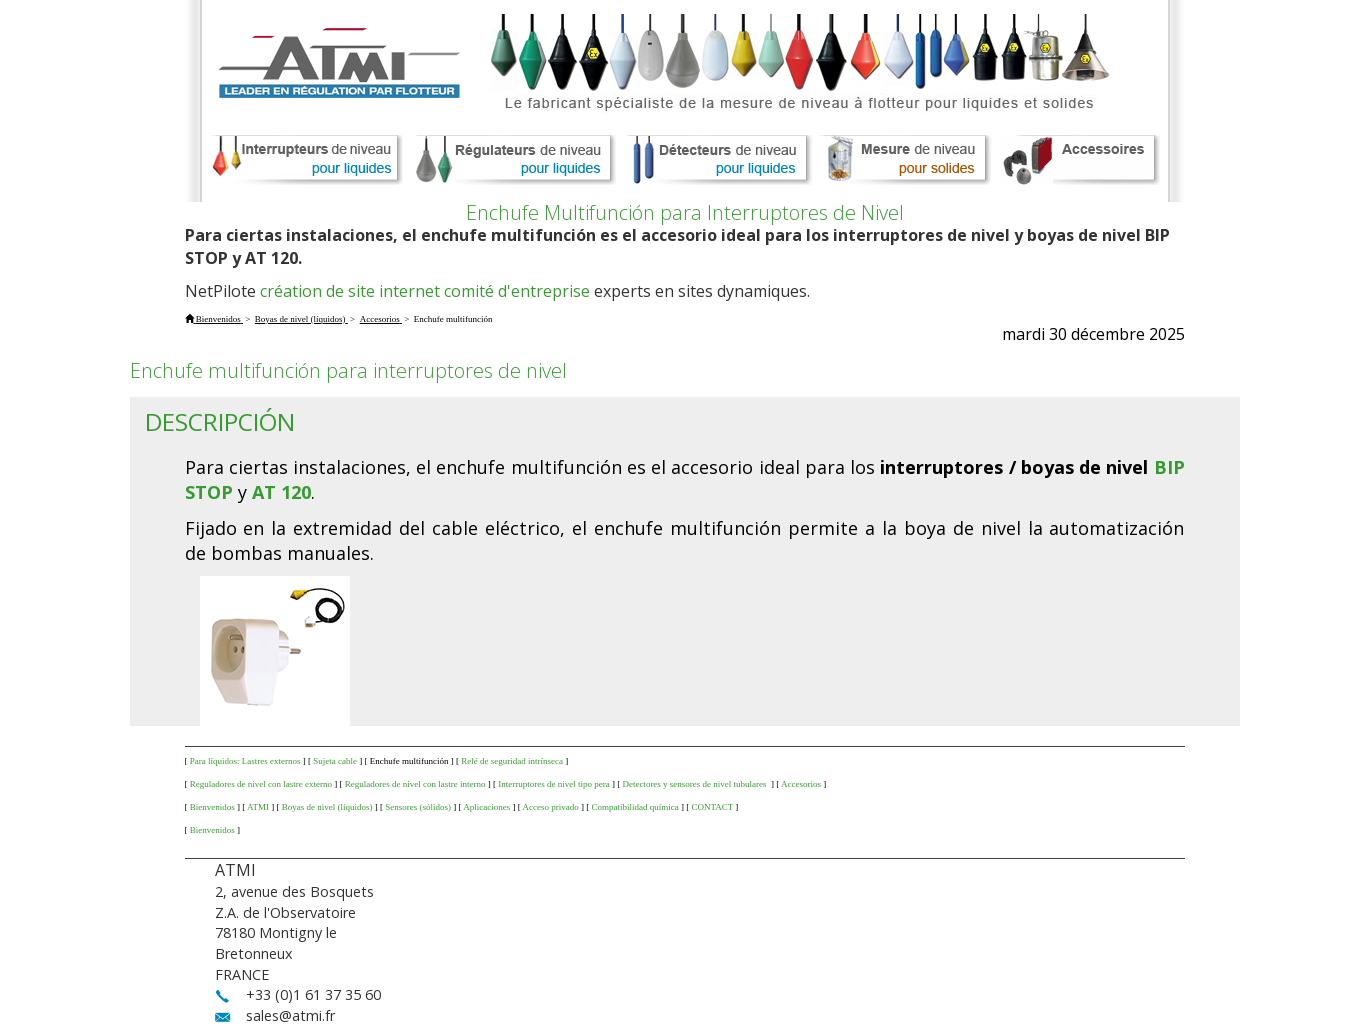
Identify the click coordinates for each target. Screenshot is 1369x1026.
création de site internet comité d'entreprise (425, 291)
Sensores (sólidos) (418, 807)
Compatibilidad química (634, 807)
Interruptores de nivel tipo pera (553, 784)
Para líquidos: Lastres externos (245, 761)
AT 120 (281, 492)
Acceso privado (550, 807)
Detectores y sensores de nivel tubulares (695, 784)
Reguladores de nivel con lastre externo (261, 784)
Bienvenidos (212, 807)
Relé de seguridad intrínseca (512, 761)
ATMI (258, 807)
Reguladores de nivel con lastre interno (415, 784)
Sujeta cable (335, 761)
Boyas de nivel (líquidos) (327, 807)
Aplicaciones (486, 807)
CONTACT (712, 807)
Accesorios (801, 784)
